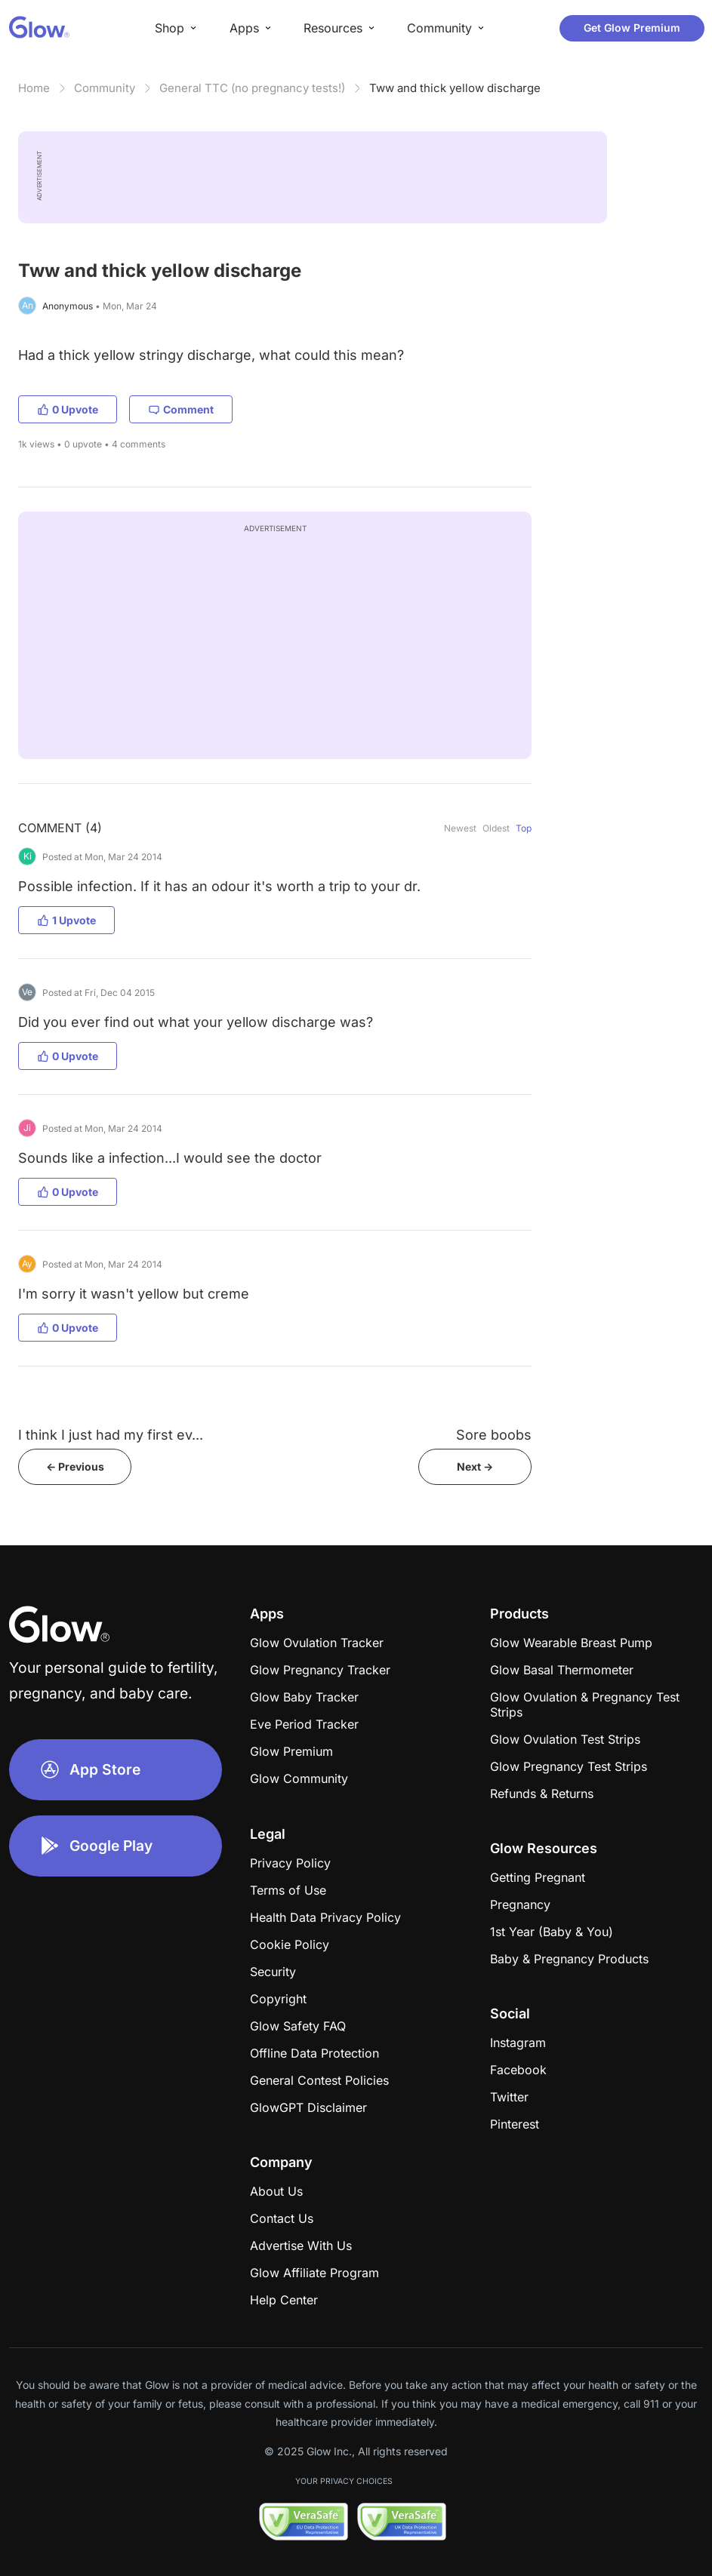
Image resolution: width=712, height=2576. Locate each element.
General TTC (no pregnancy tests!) (252, 88)
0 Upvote (67, 409)
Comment (181, 409)
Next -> (475, 1466)
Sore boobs (494, 1435)
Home (34, 88)
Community (104, 88)
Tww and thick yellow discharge (455, 88)
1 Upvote (66, 920)
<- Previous (75, 1466)
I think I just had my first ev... (110, 1435)
